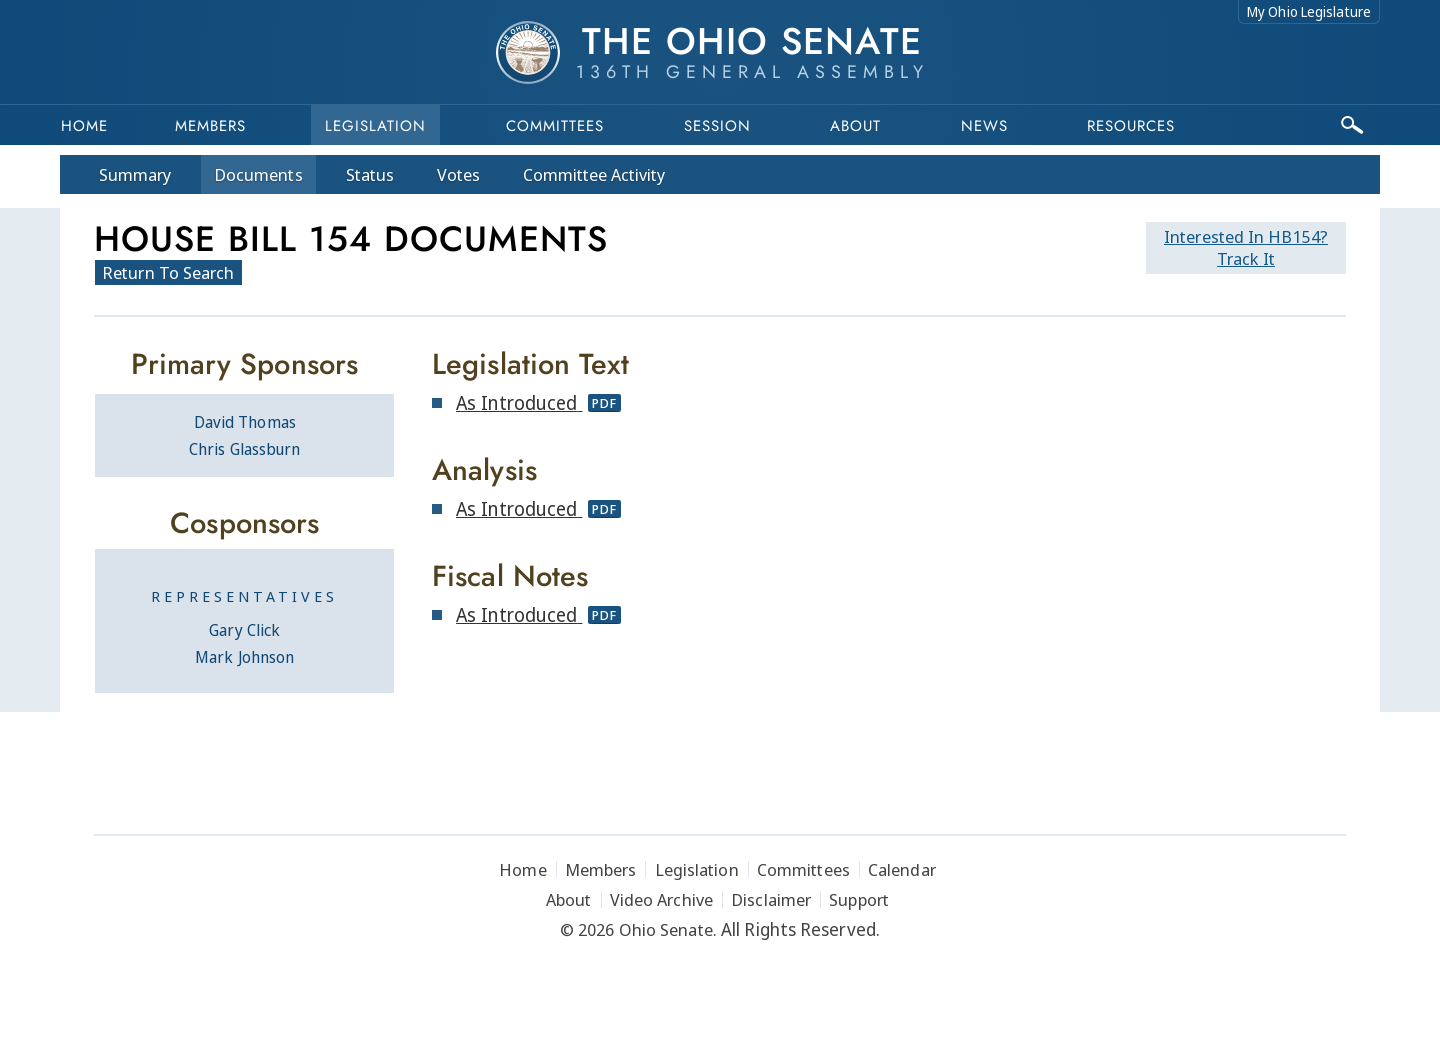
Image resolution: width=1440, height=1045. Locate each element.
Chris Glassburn (245, 449)
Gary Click (244, 630)
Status (370, 174)
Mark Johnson (244, 657)
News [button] (984, 126)
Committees (555, 126)
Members (210, 126)
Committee (594, 174)
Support (859, 899)
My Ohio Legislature (1309, 11)
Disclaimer (771, 899)
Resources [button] (1131, 126)
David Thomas (245, 422)
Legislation (375, 126)
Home (84, 126)
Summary (135, 174)
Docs (258, 174)
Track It (1246, 247)
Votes (458, 174)
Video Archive (661, 899)
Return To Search (168, 272)
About (855, 126)
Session (717, 126)
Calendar (902, 869)
